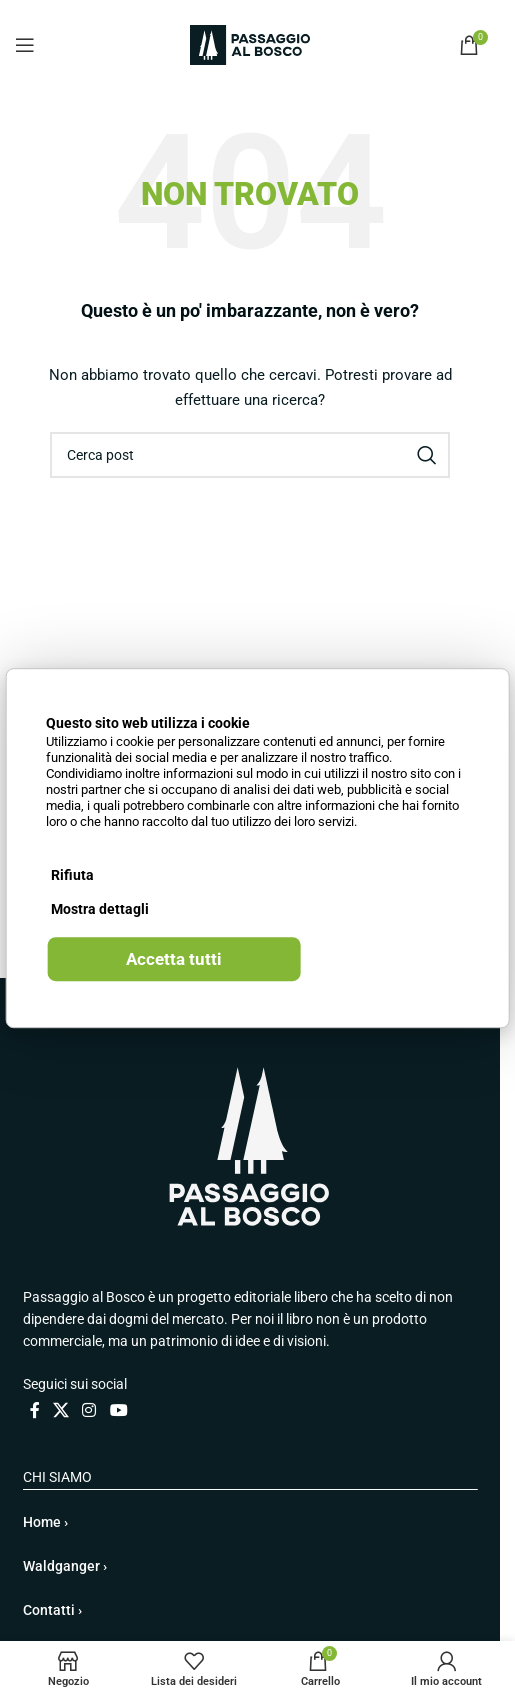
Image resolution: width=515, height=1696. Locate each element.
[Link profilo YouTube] (118, 1410)
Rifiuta (72, 875)
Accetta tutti (174, 959)
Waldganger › (65, 1566)
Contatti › (52, 1610)
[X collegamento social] (61, 1410)
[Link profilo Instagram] (89, 1410)
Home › (45, 1522)
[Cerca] (250, 455)
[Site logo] (250, 44)
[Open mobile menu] (25, 45)
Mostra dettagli (100, 909)
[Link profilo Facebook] (35, 1410)
